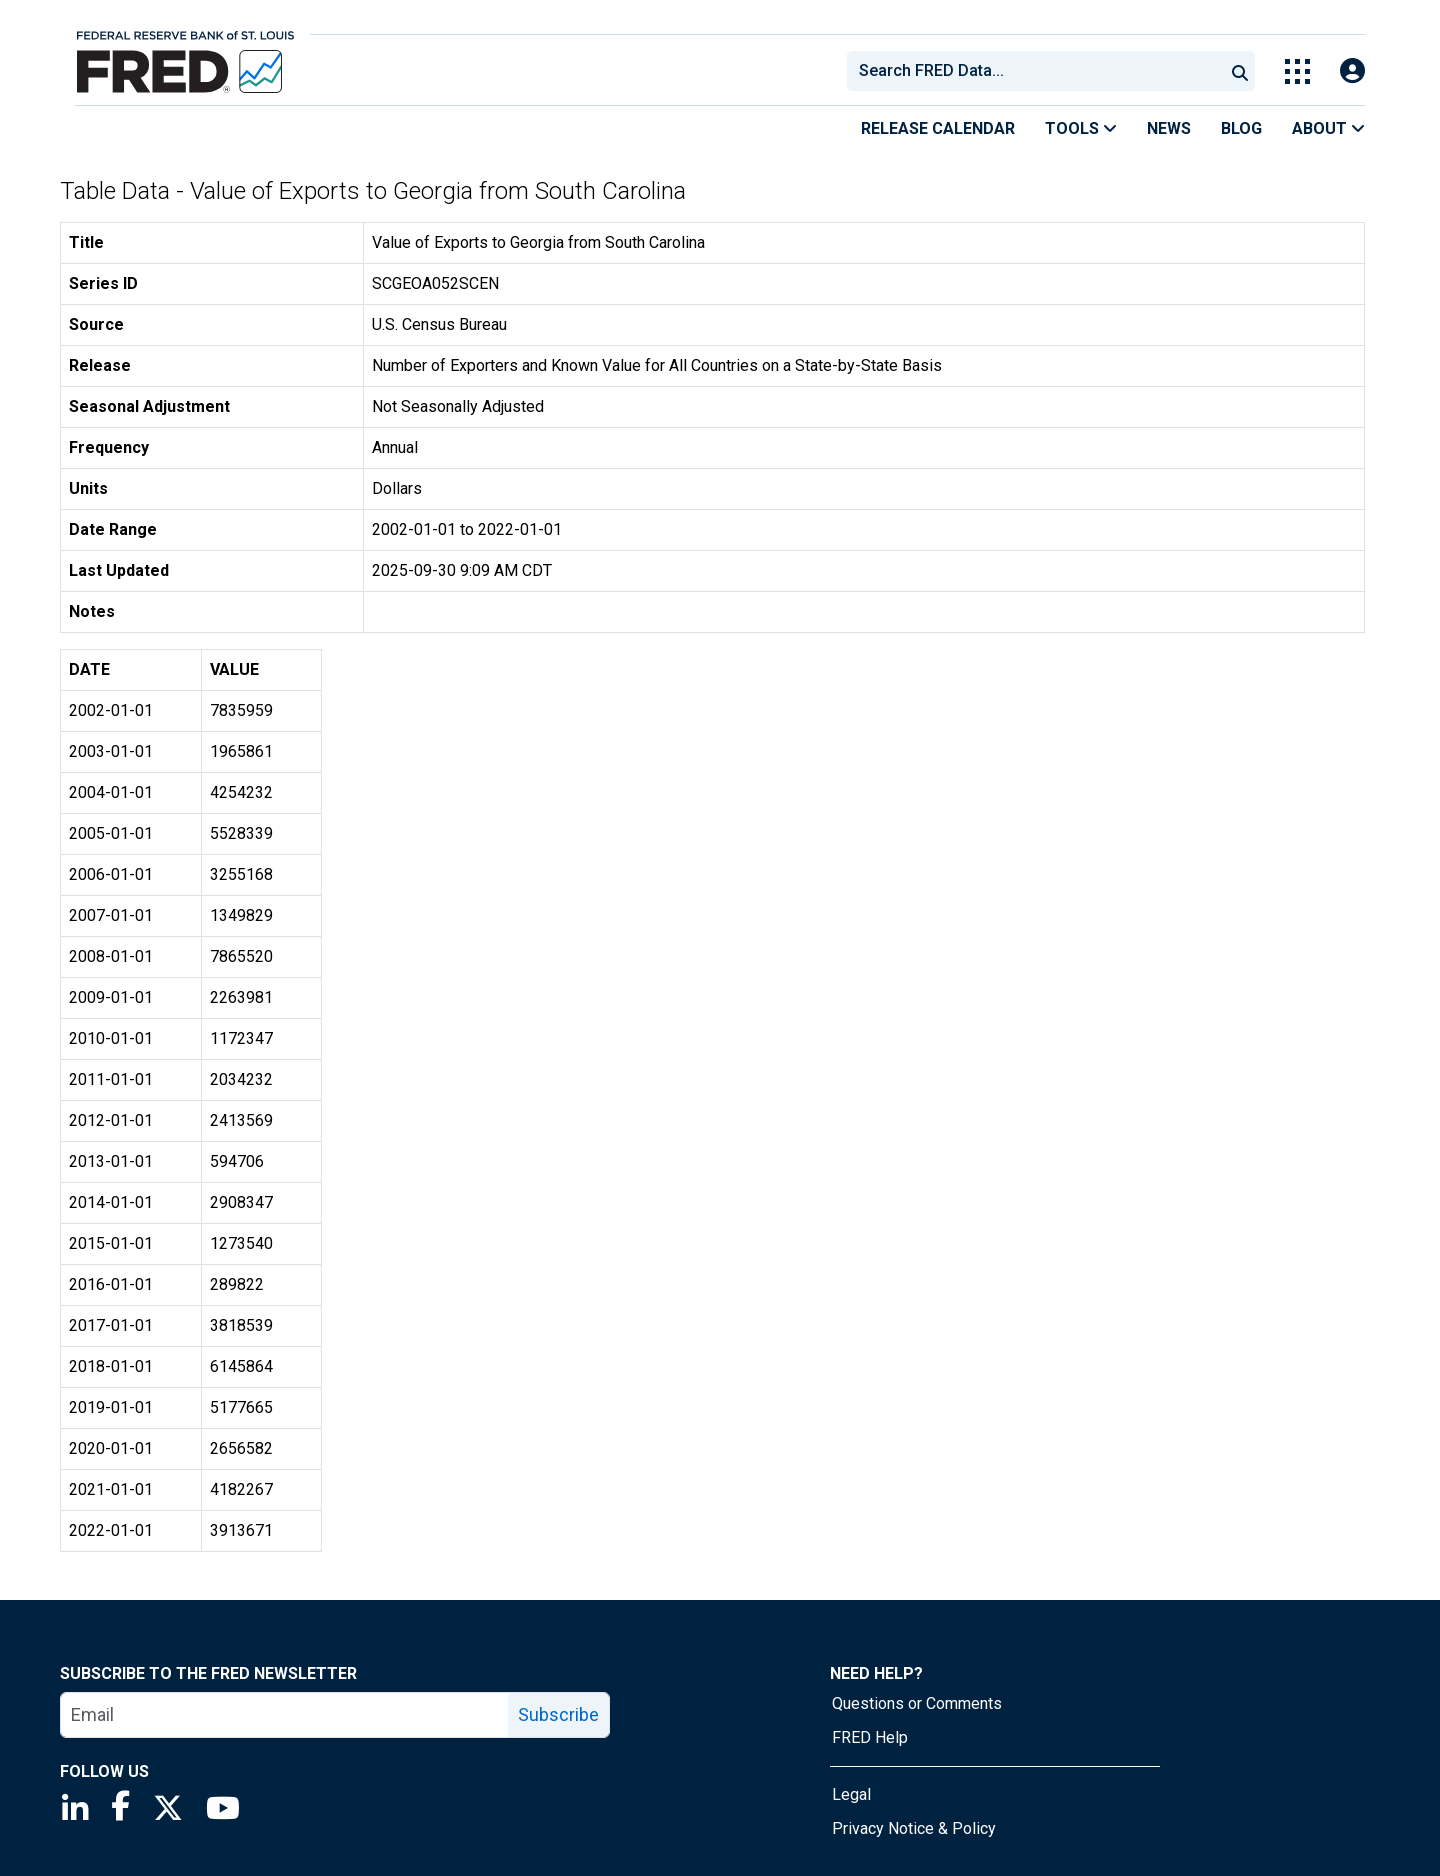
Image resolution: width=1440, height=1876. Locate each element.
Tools (1081, 128)
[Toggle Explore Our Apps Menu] (1297, 71)
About (1328, 128)
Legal (851, 1794)
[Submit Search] (1240, 71)
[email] (285, 1715)
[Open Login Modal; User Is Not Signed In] (1352, 71)
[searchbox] (1039, 71)
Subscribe (558, 1714)
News (1169, 128)
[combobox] (1034, 71)
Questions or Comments (917, 1703)
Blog (1241, 128)
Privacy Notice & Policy (914, 1828)
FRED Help (870, 1737)
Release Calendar (938, 128)
